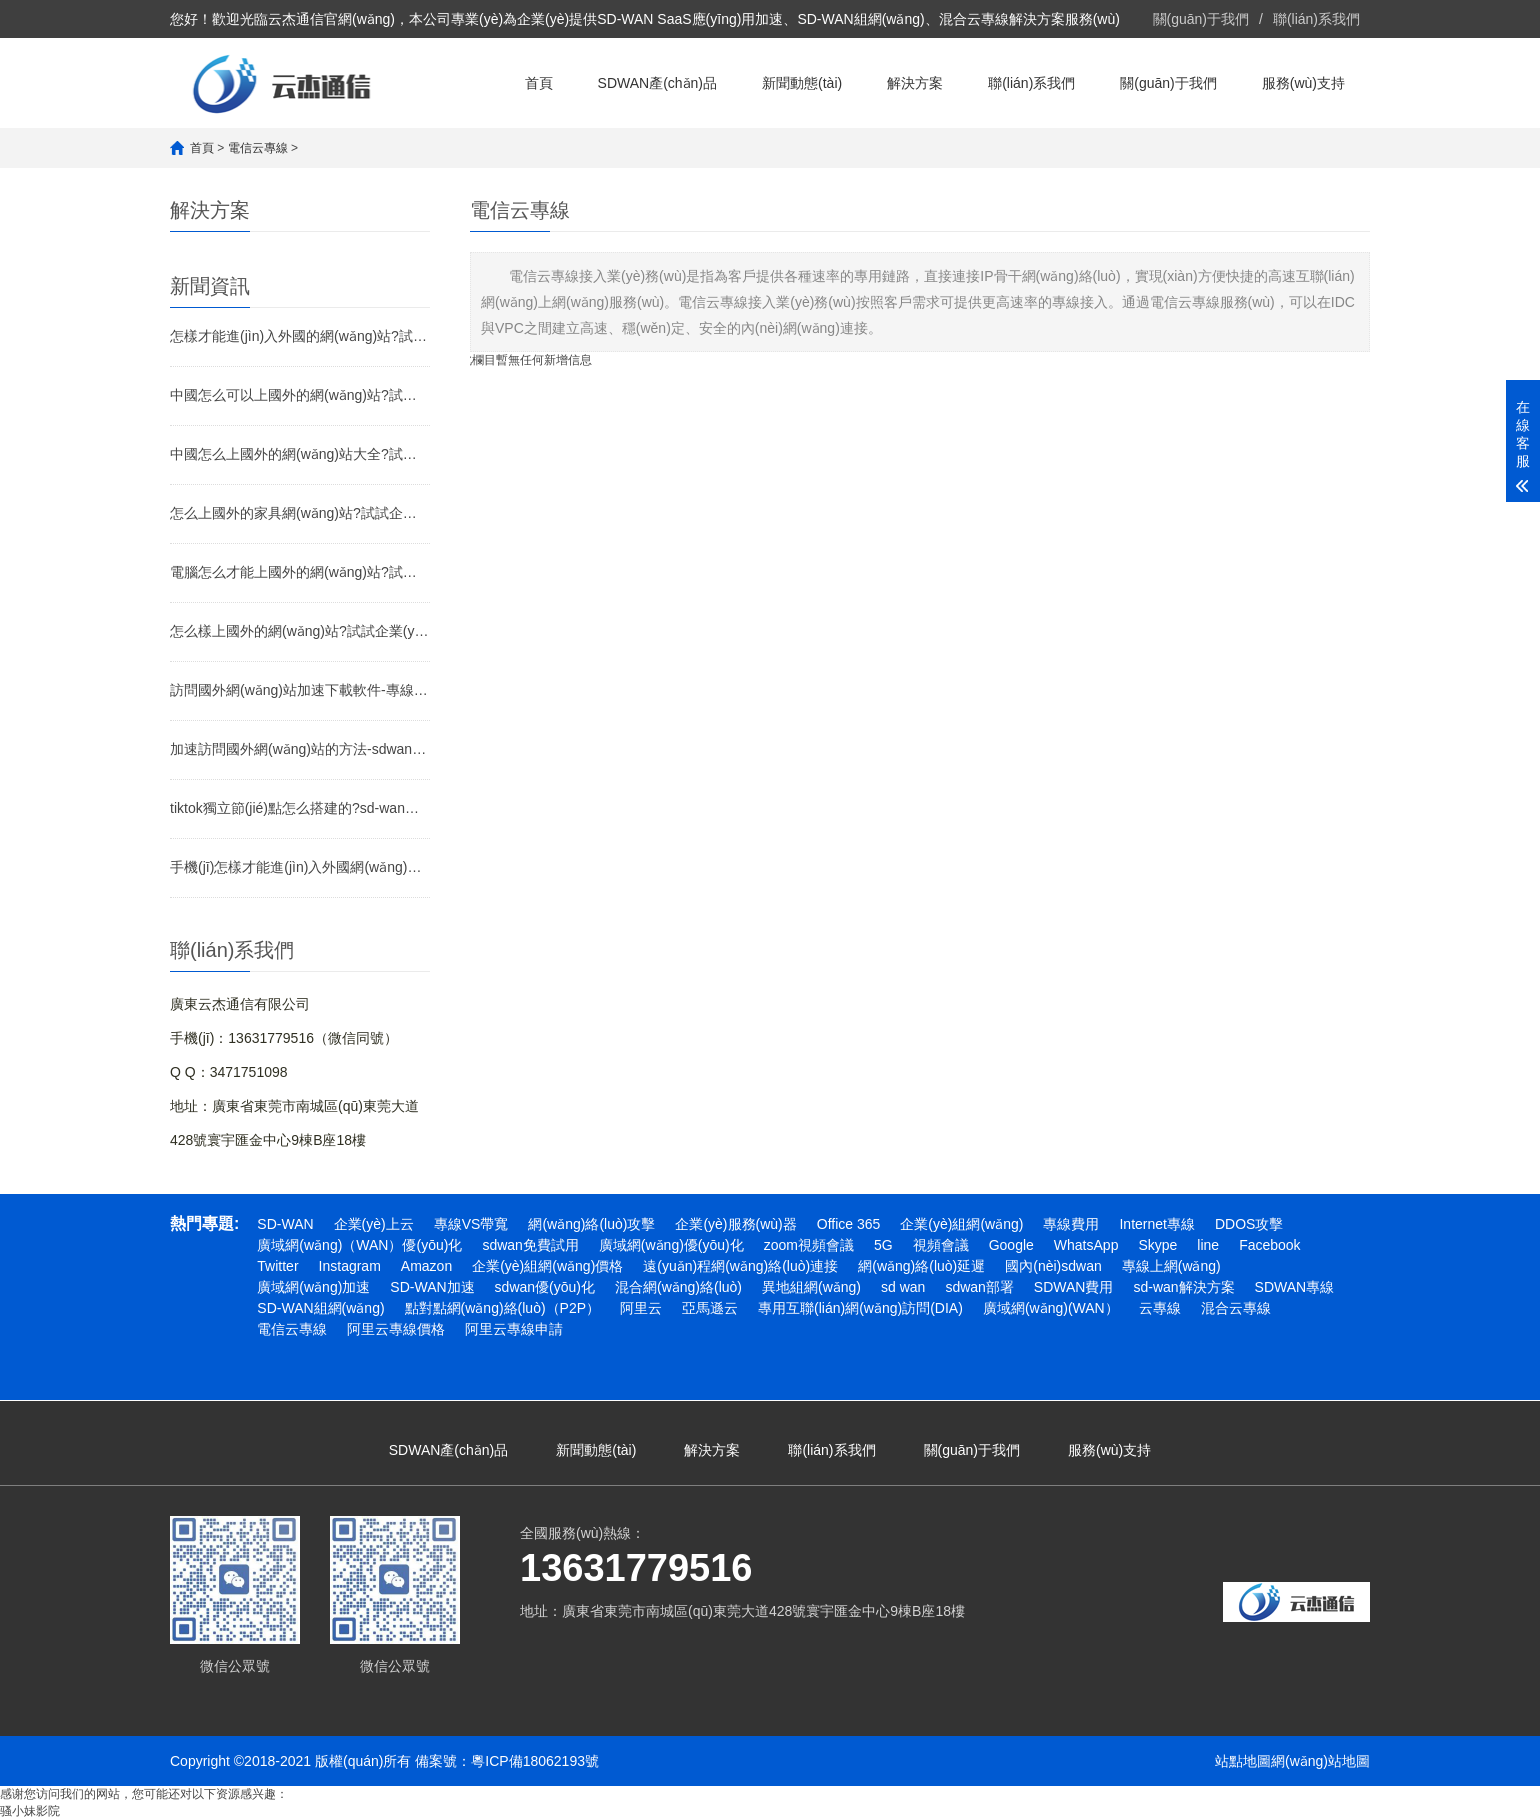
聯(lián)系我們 (1316, 19)
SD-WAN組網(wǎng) (320, 1308)
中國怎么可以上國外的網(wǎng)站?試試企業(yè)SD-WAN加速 (300, 395)
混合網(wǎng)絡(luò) (678, 1287)
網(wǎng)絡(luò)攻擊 (591, 1224)
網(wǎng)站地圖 (1320, 1761)
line (1208, 1245)
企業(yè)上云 (374, 1224)
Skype (1157, 1245)
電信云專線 (258, 148)
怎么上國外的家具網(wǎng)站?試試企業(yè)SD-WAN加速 (300, 513)
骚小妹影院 (30, 1811)
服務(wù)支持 (1303, 83)
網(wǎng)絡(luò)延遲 (921, 1266)
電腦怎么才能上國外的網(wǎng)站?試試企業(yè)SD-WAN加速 (300, 572)
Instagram (350, 1266)
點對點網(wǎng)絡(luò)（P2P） (502, 1308)
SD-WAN (285, 1224)
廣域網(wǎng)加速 (313, 1287)
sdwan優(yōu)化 (545, 1287)
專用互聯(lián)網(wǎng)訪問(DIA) (860, 1308)
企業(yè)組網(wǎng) (961, 1224)
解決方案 (915, 83)
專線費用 (1071, 1224)
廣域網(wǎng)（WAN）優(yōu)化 (359, 1245)
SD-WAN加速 (432, 1287)
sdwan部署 (979, 1287)
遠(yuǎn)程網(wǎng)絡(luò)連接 (740, 1266)
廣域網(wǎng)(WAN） (1051, 1308)
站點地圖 (1243, 1761)
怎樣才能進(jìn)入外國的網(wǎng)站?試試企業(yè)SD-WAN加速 (300, 336)
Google (1011, 1245)
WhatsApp (1086, 1245)
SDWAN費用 (1074, 1287)
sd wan (903, 1287)
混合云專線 (1236, 1308)
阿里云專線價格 (396, 1329)
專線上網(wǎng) (1171, 1266)
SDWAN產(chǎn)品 (658, 83)
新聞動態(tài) (802, 83)
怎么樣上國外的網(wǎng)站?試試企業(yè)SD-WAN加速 (300, 631)
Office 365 (849, 1224)
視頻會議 (941, 1245)
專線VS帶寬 (471, 1224)
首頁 (539, 83)
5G (883, 1245)
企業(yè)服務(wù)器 (735, 1224)
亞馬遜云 (710, 1308)
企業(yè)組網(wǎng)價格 (547, 1266)
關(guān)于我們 (1201, 19)
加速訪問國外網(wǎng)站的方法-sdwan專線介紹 (300, 749)
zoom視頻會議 (809, 1245)
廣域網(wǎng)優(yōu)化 (671, 1245)
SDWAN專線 (1295, 1287)
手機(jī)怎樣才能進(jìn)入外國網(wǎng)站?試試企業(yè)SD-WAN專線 (300, 867)
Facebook (1269, 1245)
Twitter (277, 1266)
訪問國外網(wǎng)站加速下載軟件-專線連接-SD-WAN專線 (300, 690)
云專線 (1160, 1308)
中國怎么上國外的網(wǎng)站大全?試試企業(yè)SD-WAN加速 (300, 454)
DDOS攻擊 (1249, 1224)
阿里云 (641, 1308)
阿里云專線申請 (514, 1329)
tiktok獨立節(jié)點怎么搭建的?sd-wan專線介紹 (300, 808)
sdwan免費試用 (530, 1245)
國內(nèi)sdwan (1053, 1266)
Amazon (426, 1266)
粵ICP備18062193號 (535, 1761)
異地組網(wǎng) (811, 1287)
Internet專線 (1156, 1224)
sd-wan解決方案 (1183, 1287)
